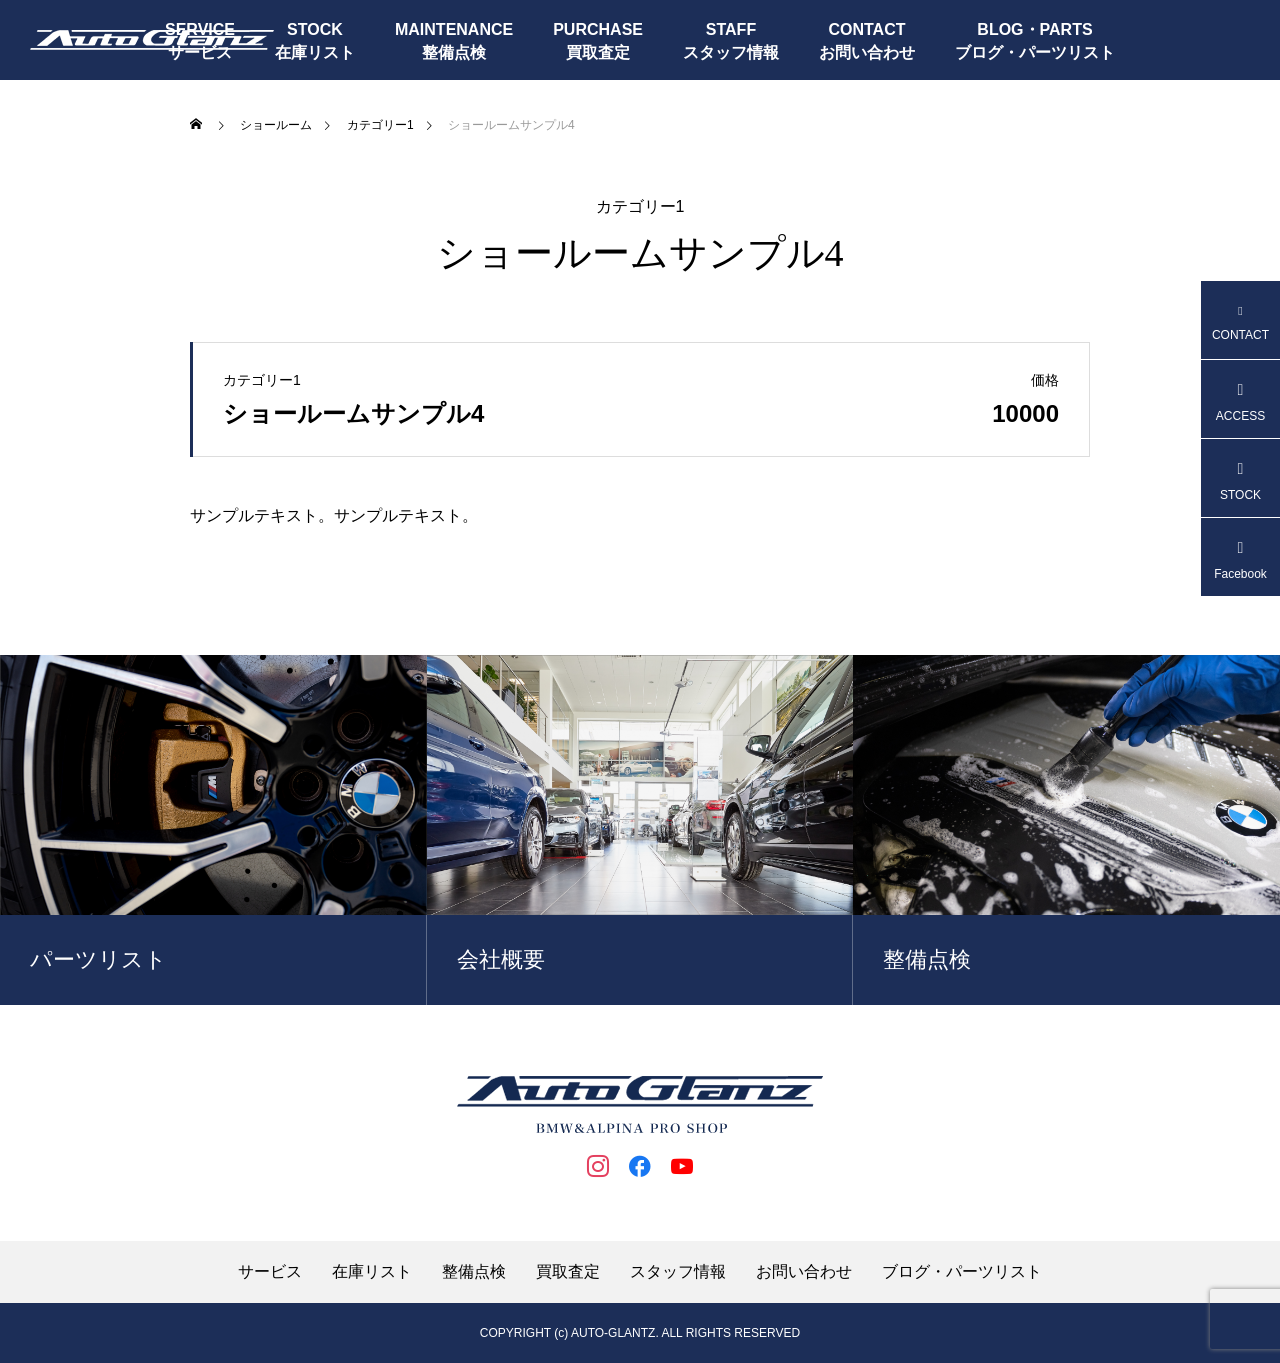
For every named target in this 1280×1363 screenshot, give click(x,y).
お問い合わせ (867, 52)
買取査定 (598, 52)
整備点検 (454, 52)
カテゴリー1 (640, 207)
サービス (270, 1272)
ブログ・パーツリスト (1035, 52)
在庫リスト (315, 52)
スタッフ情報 (731, 52)
